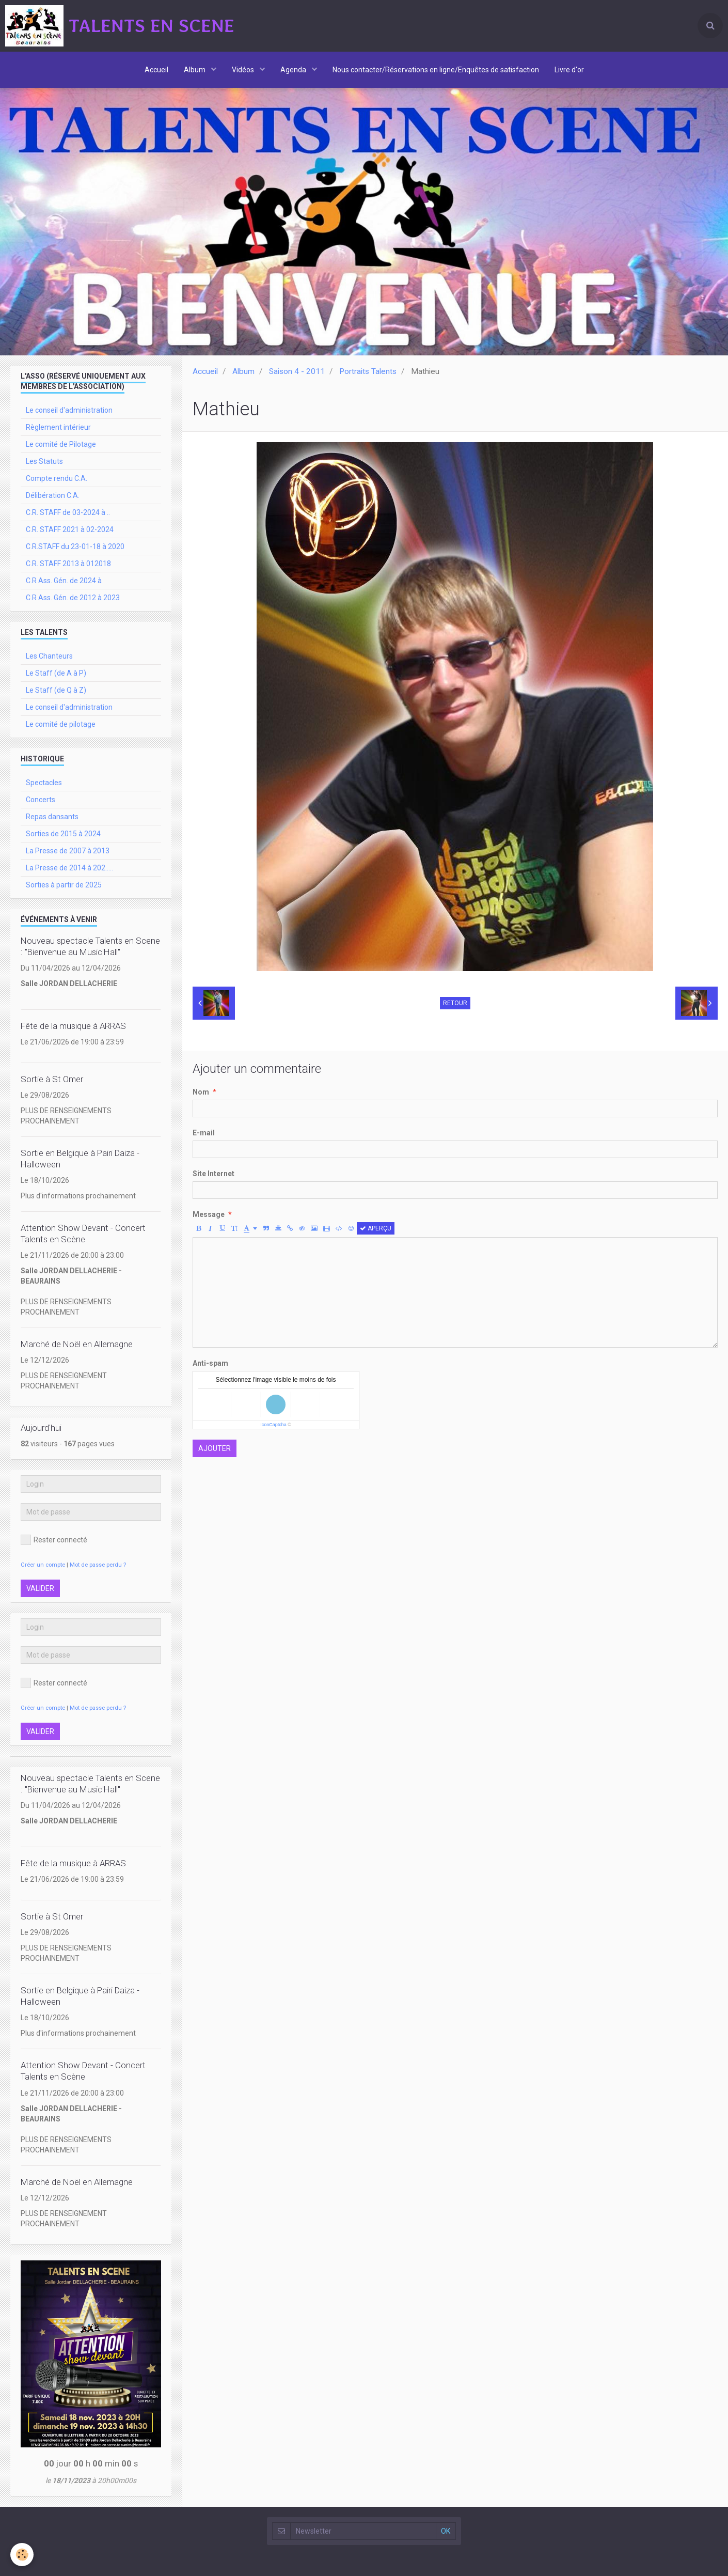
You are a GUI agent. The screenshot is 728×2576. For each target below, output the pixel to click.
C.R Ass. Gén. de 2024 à (64, 580)
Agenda (294, 70)
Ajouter (214, 1448)
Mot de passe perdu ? (98, 1565)
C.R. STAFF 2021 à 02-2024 (70, 529)
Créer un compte (43, 1565)
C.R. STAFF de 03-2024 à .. (68, 512)
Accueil (156, 70)
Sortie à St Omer (52, 1079)
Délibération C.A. (53, 495)
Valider (40, 1588)
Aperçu (375, 1228)
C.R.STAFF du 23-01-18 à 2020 (75, 546)
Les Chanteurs (49, 656)
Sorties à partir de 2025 (64, 885)
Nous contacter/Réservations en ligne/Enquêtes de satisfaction (436, 70)
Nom (201, 1092)
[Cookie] (22, 2554)
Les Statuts (44, 461)
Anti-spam (210, 1363)
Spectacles (44, 782)
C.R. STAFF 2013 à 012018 (68, 563)
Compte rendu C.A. (56, 478)
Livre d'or (569, 70)
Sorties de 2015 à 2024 (63, 834)
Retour (455, 1003)
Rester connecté (54, 1540)
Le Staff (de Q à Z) (56, 690)
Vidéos (244, 70)
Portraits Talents (368, 371)
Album (195, 70)
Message (209, 1214)
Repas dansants (52, 817)
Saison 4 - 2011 (297, 371)
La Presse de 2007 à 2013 (67, 851)
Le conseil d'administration (69, 410)
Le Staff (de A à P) (56, 673)
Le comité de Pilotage (61, 444)
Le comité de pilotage (61, 724)
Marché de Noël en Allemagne (77, 1344)
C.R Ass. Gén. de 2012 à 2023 (73, 598)
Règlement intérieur (58, 427)
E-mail (204, 1133)
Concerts (40, 799)
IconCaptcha (273, 1424)
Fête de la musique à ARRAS (73, 1026)
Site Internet (213, 1173)
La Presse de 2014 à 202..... (69, 868)
